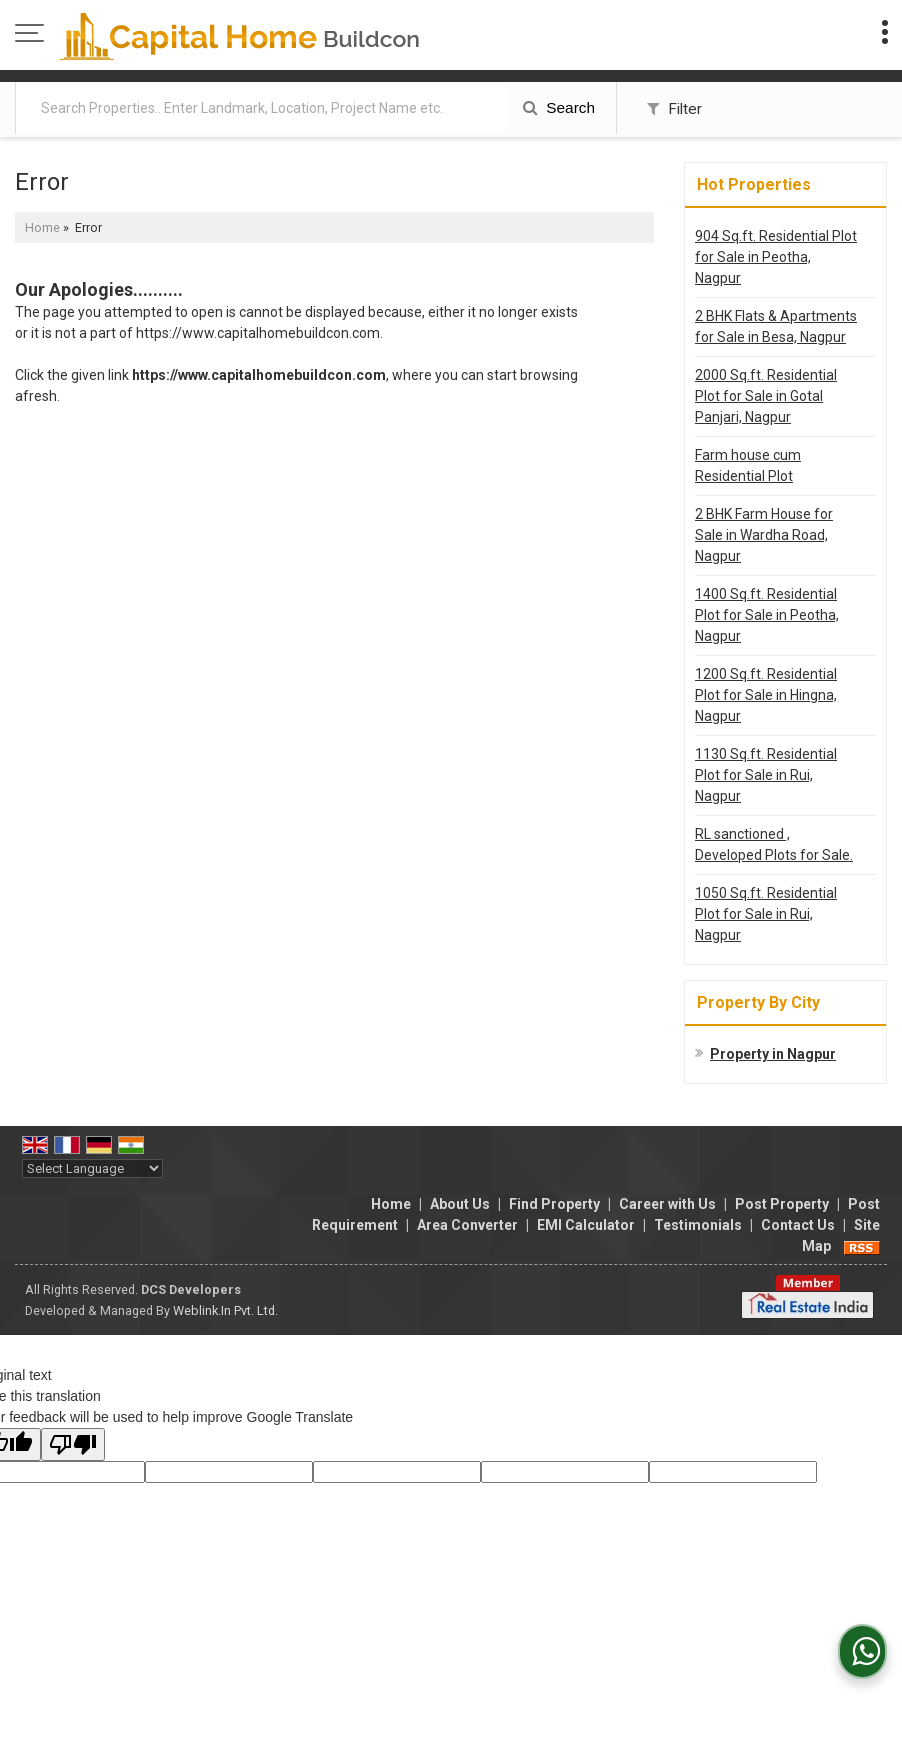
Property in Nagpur (773, 1054)
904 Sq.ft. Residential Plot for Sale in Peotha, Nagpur (776, 257)
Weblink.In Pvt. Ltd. (225, 1310)
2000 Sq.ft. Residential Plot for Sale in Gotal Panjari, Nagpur (766, 396)
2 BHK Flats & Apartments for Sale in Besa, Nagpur (776, 326)
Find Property (554, 1204)
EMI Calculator (586, 1225)
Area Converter (467, 1225)
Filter (674, 109)
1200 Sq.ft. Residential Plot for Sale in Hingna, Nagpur (766, 695)
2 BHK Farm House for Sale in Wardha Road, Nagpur (764, 535)
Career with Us (667, 1204)
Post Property (782, 1204)
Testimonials (698, 1225)
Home (42, 227)
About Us (460, 1204)
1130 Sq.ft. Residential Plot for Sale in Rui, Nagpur (766, 775)
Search (559, 107)
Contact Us (798, 1225)
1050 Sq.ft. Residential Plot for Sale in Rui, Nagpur (766, 914)
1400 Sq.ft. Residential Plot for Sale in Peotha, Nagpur (767, 615)
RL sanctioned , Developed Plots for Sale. (774, 844)
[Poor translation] (73, 1444)
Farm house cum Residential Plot (748, 465)
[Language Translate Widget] (92, 1168)
